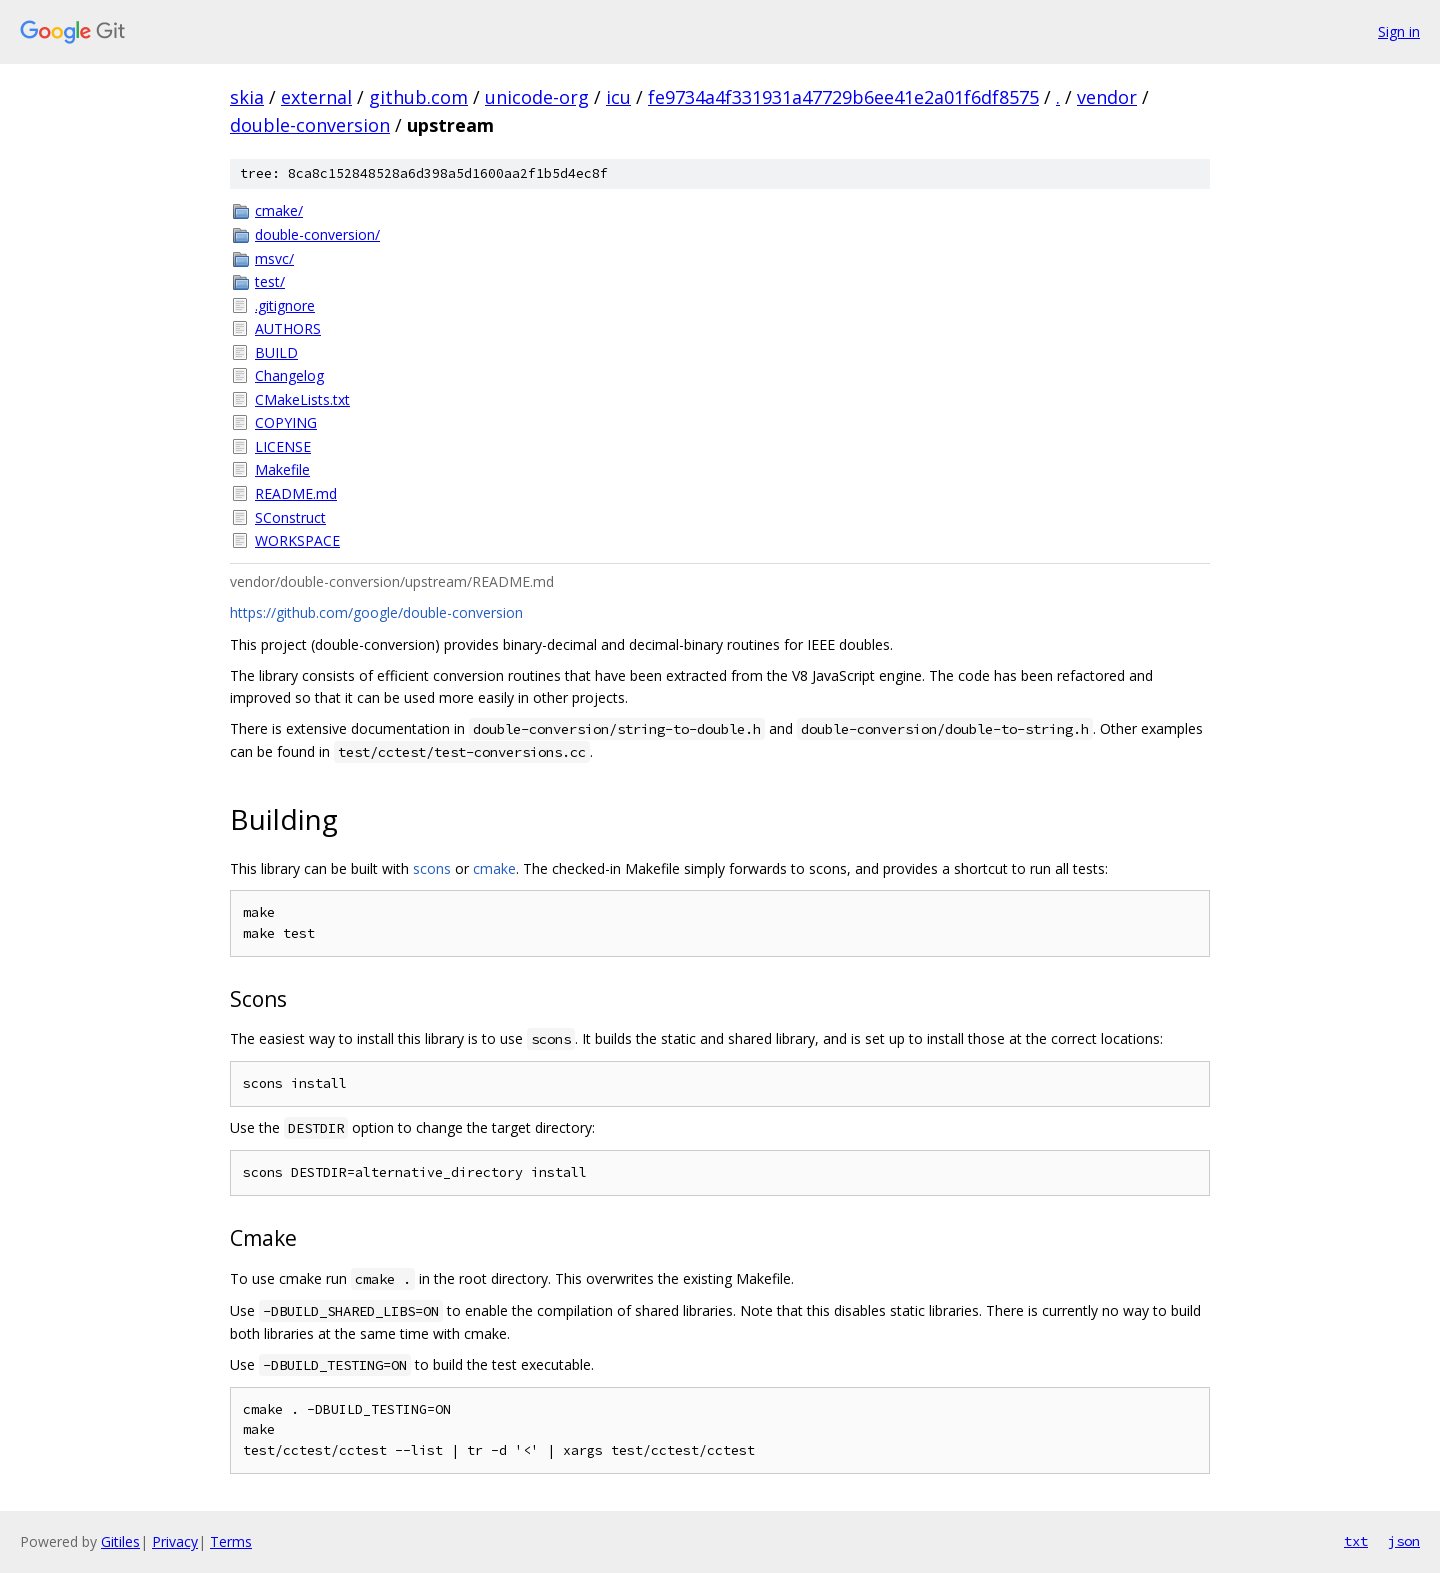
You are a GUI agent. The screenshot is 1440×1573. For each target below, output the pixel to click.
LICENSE (283, 446)
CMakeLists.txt (302, 399)
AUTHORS (288, 328)
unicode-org (537, 97)
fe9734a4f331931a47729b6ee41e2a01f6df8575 (843, 97)
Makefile (282, 469)
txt (1356, 1541)
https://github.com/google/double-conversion (376, 612)
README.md (296, 493)
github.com (418, 97)
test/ (270, 281)
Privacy (175, 1541)
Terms (231, 1541)
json (1404, 1541)
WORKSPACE (297, 540)
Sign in (1399, 31)
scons (432, 868)
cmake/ (279, 210)
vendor (1107, 97)
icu (618, 97)
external (316, 97)
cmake (494, 868)
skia (247, 97)
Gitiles (120, 1541)
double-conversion (310, 125)
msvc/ (274, 258)
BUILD (276, 352)
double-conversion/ (317, 234)
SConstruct (290, 517)
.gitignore (285, 305)
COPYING (286, 422)
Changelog (289, 375)
